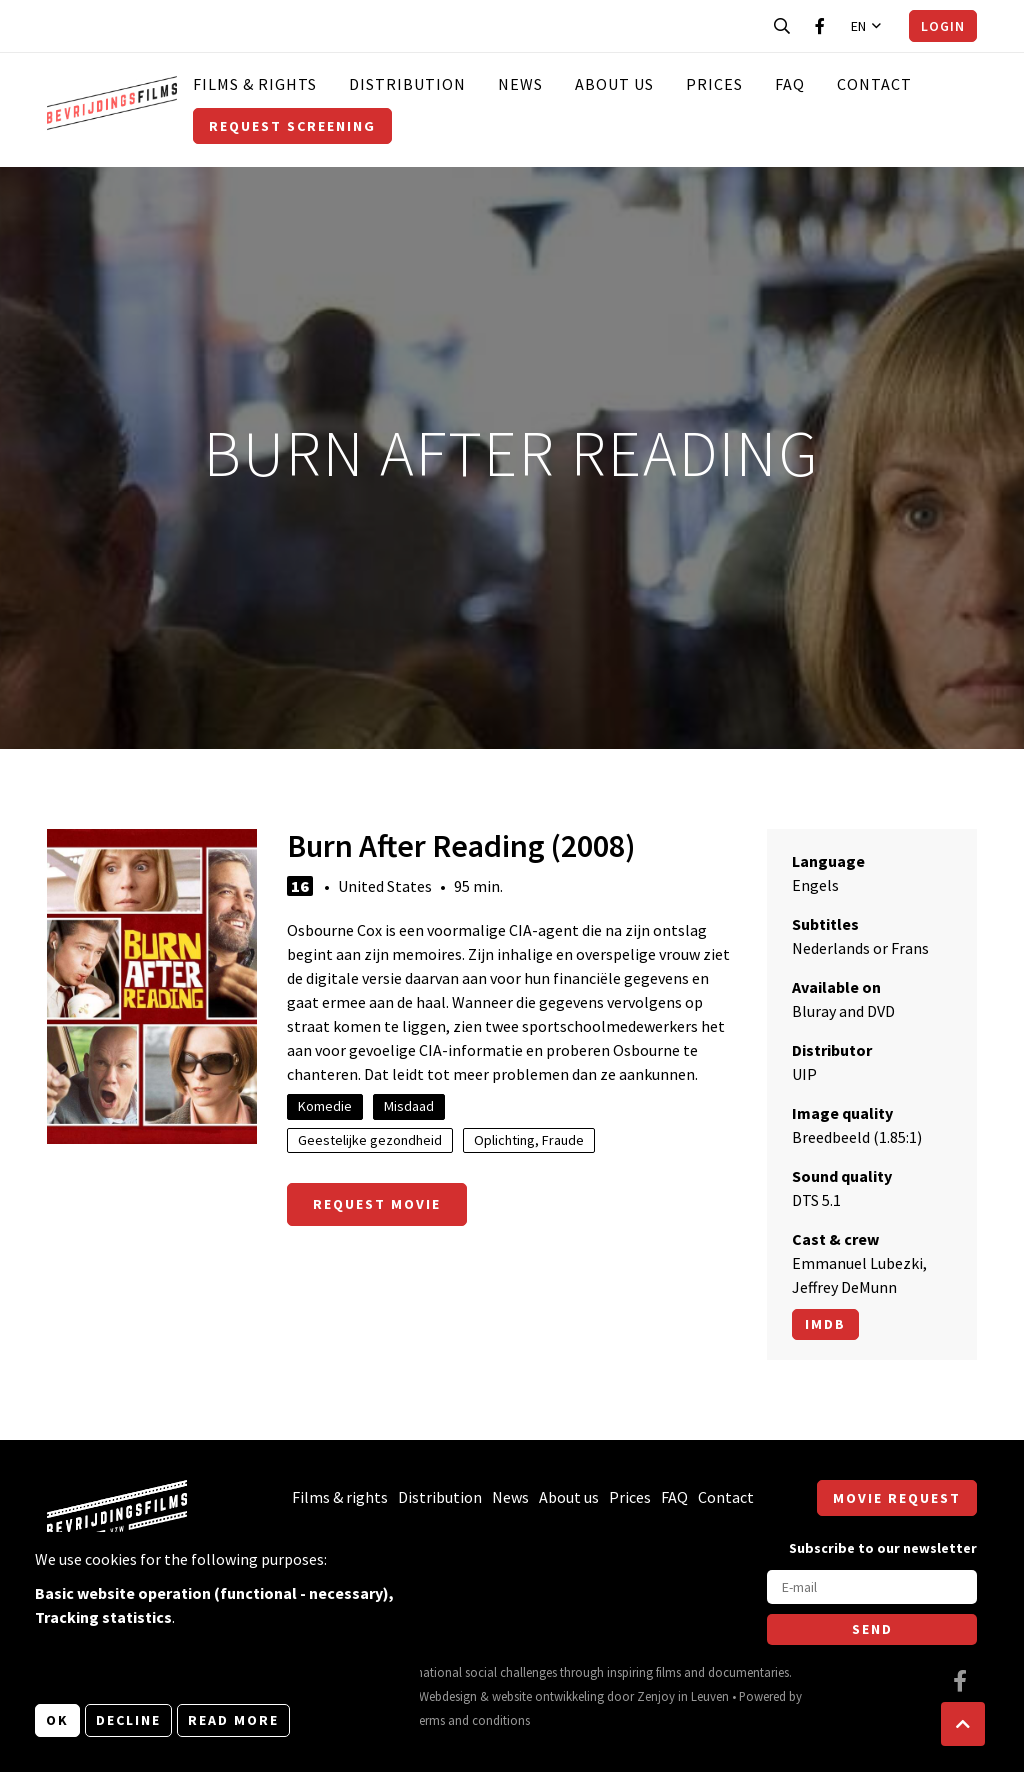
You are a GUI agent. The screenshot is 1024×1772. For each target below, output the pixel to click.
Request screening (292, 126)
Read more (233, 1720)
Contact (874, 84)
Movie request (897, 1498)
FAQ (790, 84)
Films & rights (255, 84)
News (520, 84)
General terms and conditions (450, 1720)
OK (57, 1720)
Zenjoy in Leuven (683, 1696)
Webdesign (448, 1696)
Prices (714, 84)
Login (943, 26)
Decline (128, 1720)
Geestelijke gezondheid (370, 1140)
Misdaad (409, 1106)
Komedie (325, 1106)
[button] (963, 1724)
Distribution (407, 84)
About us (614, 84)
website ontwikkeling (548, 1696)
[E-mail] (872, 1587)
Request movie (377, 1204)
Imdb (825, 1324)
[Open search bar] (782, 26)
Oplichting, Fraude (529, 1140)
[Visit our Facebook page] (820, 26)
